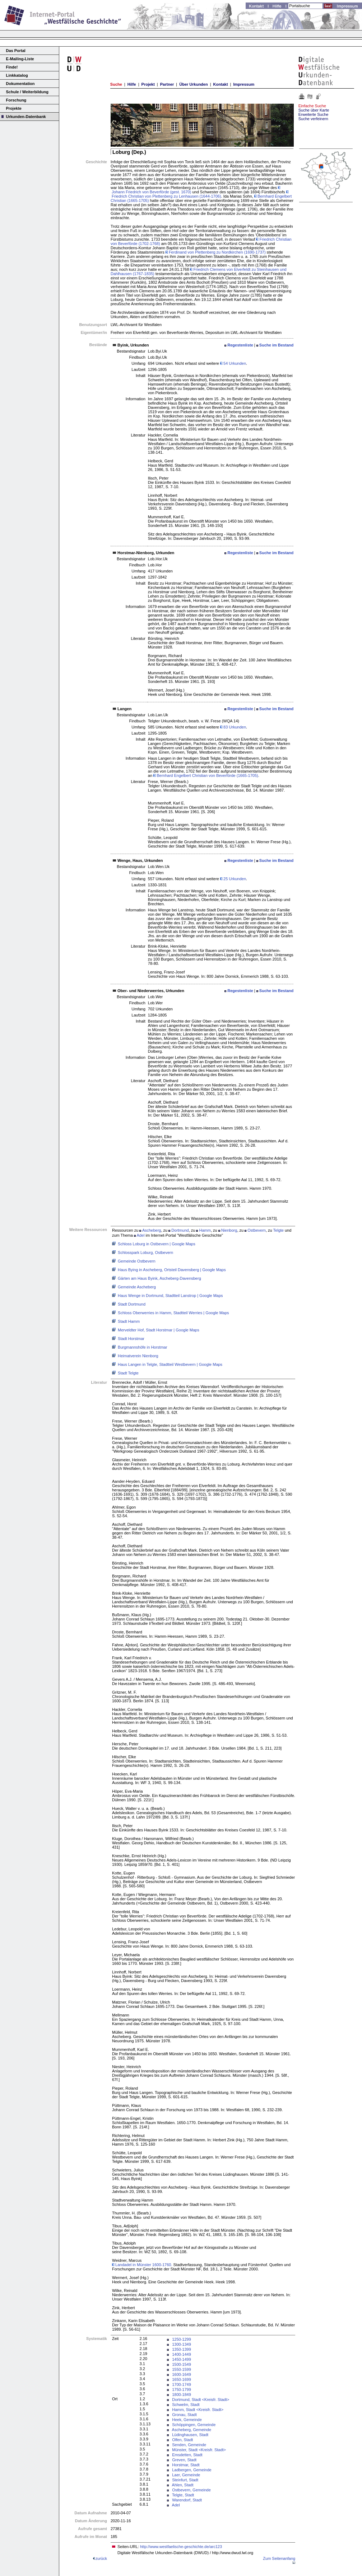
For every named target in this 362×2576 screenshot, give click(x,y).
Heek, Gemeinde (187, 2419)
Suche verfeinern (313, 119)
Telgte (278, 1230)
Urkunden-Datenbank (26, 116)
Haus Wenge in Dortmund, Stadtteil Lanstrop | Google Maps (170, 1295)
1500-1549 (181, 2364)
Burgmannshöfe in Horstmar (142, 1347)
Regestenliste (240, 345)
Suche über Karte (313, 110)
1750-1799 (181, 2389)
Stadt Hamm (129, 1321)
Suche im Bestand (276, 345)
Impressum (243, 84)
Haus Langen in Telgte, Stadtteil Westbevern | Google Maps (170, 1364)
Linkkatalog (17, 75)
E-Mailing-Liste (20, 59)
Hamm (204, 1230)
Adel (140, 1235)
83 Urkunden (233, 727)
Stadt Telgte (128, 1373)
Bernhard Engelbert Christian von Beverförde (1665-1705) (205, 775)
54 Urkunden (233, 363)
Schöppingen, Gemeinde (193, 2424)
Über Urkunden (193, 84)
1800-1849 (181, 2394)
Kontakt (220, 84)
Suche (116, 84)
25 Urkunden (233, 879)
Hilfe (131, 84)
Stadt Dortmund (131, 1304)
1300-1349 (181, 2344)
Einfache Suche (312, 106)
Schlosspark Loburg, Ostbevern (145, 1252)
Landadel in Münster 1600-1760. (142, 2265)
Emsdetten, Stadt (187, 2455)
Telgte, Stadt (183, 2495)
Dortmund (180, 1230)
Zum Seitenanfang (279, 2558)
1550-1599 (181, 2369)
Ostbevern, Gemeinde (191, 2490)
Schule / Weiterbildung (27, 92)
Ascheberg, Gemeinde (191, 2430)
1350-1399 (181, 2349)
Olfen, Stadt (182, 2440)
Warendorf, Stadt (187, 2500)
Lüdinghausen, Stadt (190, 2435)
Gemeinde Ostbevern (137, 1261)
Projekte (14, 108)
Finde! (12, 67)
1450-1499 (181, 2359)
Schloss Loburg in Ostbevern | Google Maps (156, 1244)
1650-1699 (181, 2379)
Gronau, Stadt (184, 2414)
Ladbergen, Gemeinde (191, 2470)
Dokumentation (20, 83)
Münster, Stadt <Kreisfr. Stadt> (199, 2450)
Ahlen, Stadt (183, 2485)
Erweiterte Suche (313, 114)
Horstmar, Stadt (185, 2465)
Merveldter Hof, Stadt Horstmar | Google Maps (158, 1330)
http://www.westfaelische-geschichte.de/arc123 (181, 2546)
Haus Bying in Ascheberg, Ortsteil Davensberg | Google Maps (172, 1270)
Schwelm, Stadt (185, 2404)
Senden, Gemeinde (189, 2445)
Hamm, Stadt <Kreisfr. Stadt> (197, 2409)
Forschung (16, 100)
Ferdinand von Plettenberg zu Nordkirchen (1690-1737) (216, 252)
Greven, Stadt (184, 2460)
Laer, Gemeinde (186, 2475)
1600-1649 (181, 2374)
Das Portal (15, 50)
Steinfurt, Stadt (185, 2480)
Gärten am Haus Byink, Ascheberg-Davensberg (159, 1278)
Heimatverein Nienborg (138, 1356)
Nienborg (229, 1230)
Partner (167, 84)
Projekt (148, 84)
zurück (101, 2558)
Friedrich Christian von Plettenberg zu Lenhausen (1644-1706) (199, 194)
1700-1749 (181, 2384)
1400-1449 (181, 2354)
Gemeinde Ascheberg (137, 1287)
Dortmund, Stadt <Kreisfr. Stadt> (200, 2399)
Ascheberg (151, 1230)
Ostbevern (256, 1230)
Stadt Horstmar (131, 1338)
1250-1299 (181, 2339)
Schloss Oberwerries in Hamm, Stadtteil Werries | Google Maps (173, 1313)
